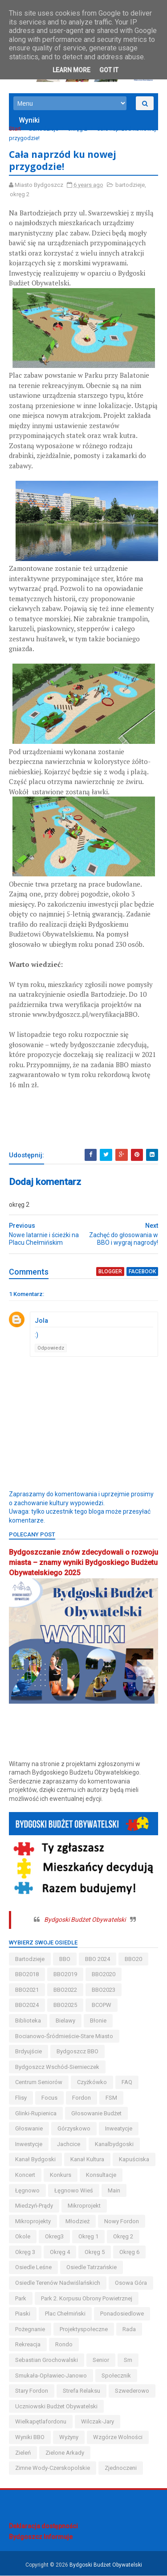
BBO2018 (27, 1974)
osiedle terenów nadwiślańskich (57, 2283)
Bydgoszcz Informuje (41, 2537)
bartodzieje (43, 129)
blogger (110, 1272)
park (20, 2298)
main (114, 2190)
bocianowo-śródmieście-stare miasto (64, 2036)
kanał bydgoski (35, 2159)
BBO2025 (65, 2005)
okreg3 (54, 2236)
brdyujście (28, 2051)
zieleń (23, 2452)
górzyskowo (73, 2129)
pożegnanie (30, 2329)
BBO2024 (27, 2005)
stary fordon (31, 2391)
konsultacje (101, 2175)
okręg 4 (60, 2252)
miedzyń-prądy (34, 2206)
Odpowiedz (50, 1348)
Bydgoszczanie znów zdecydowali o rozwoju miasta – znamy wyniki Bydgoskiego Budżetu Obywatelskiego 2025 (83, 1562)
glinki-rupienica (36, 2113)
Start (15, 129)
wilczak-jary (97, 2422)
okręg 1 (88, 2236)
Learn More (71, 70)
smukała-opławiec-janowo (51, 2375)
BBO (64, 1959)
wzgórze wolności (118, 2437)
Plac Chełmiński (65, 2314)
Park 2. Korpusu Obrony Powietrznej (86, 2298)
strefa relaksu (81, 2391)
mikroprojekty (33, 2221)
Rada (129, 2329)
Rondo (64, 2344)
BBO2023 (103, 1989)
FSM (111, 2098)
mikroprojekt (84, 2206)
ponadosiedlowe (122, 2314)
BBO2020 (103, 1974)
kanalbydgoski (114, 2144)
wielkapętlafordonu (40, 2422)
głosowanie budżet (96, 2113)
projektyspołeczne (84, 2329)
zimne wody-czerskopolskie (52, 2468)
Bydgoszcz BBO (77, 2051)
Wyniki (29, 120)
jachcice (68, 2144)
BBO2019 (65, 1974)
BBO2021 (27, 1989)
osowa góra (131, 2283)
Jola (41, 1321)
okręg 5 (95, 2252)
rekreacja (28, 2344)
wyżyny (68, 2437)
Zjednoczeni (121, 2468)
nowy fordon (121, 2221)
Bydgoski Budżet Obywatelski (85, 1920)
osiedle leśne (33, 2267)
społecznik (116, 2375)
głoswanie (29, 2129)
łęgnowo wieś (73, 2190)
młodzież (77, 2221)
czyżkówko (92, 2082)
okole (22, 2236)
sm (128, 2360)
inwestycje (28, 2144)
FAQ (127, 2082)
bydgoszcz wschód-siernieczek (57, 2067)
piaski (22, 2314)
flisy (21, 2098)
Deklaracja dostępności (43, 2526)
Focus (49, 2098)
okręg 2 (77, 129)
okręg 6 (129, 2252)
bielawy (65, 2021)
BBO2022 (65, 1989)
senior (101, 2360)
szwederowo (132, 2391)
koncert (25, 2175)
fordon (81, 2098)
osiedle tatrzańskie (91, 2267)
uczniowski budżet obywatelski (56, 2406)
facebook (142, 1272)
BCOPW (101, 2005)
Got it (108, 70)
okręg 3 (25, 2252)
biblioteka (28, 2021)
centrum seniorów (38, 2082)
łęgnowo (27, 2190)
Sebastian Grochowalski (46, 2360)
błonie (98, 2021)
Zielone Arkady (64, 2452)
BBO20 (133, 1959)
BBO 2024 (97, 1959)
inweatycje (118, 2129)
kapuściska (134, 2159)
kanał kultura (87, 2159)
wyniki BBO (30, 2437)
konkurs (60, 2175)
